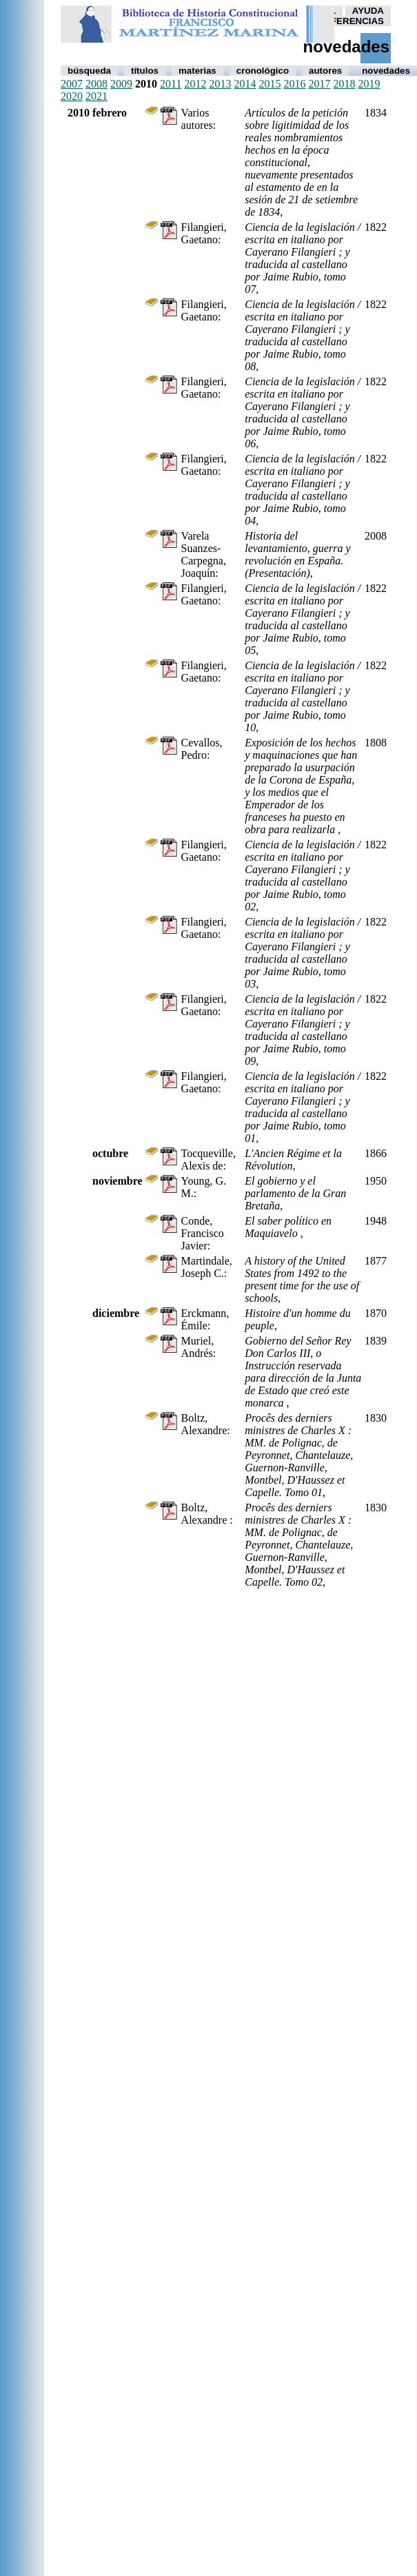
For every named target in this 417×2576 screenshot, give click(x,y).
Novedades (386, 70)
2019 (369, 84)
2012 (195, 84)
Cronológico (262, 70)
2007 (72, 84)
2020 (72, 96)
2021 (96, 96)
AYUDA (368, 11)
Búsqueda (89, 70)
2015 (269, 84)
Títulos (145, 70)
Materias (197, 70)
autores (325, 70)
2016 (294, 84)
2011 (170, 84)
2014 (245, 84)
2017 (319, 84)
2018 (344, 84)
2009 (121, 84)
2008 (96, 84)
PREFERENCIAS (348, 21)
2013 (220, 84)
